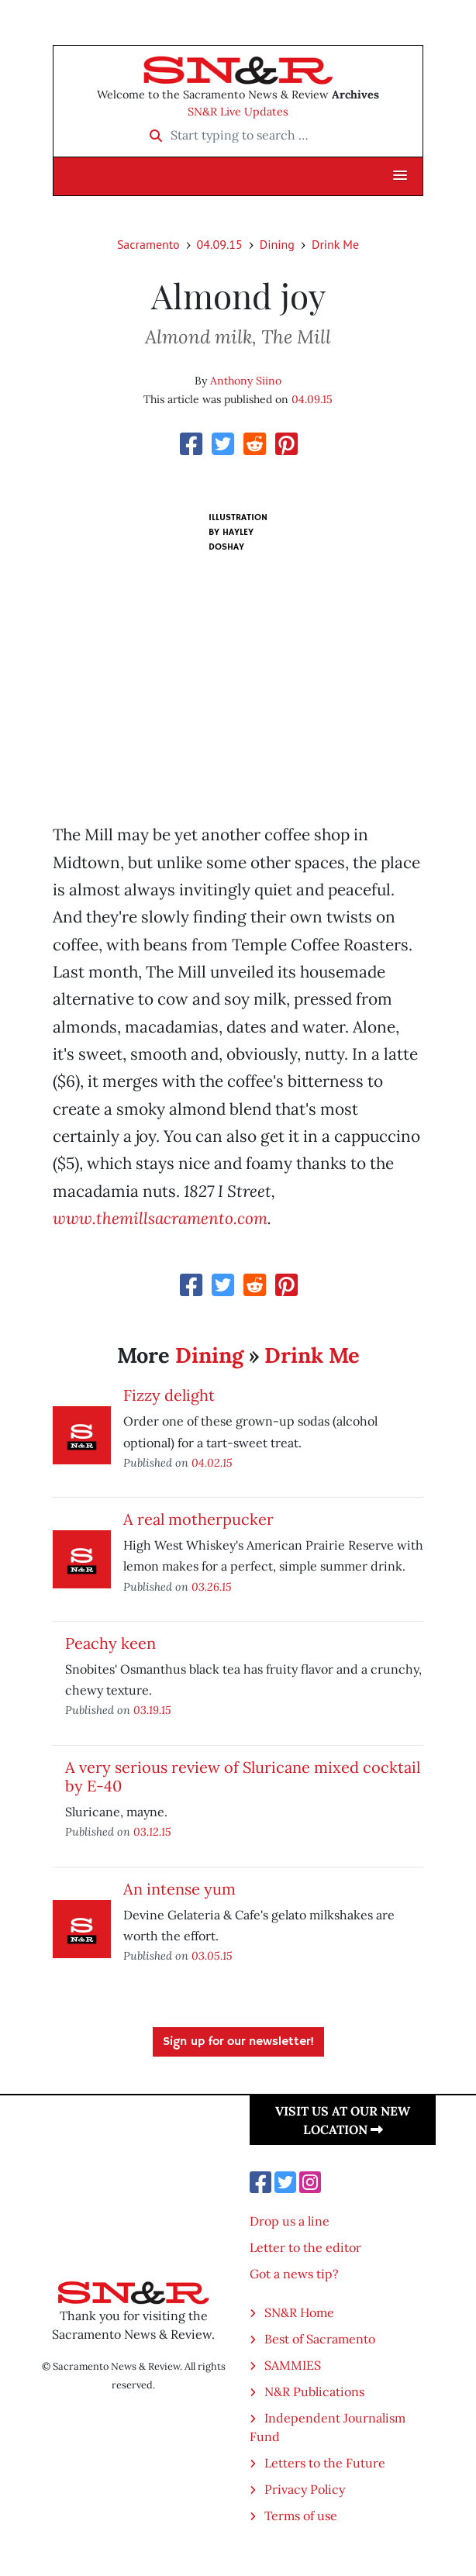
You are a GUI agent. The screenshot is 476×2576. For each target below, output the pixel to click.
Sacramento (148, 244)
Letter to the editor (305, 2247)
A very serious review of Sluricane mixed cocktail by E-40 (242, 1776)
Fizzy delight (169, 1395)
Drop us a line (289, 2221)
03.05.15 (212, 1955)
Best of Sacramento (319, 2339)
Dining (277, 244)
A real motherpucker (198, 1519)
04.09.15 (220, 244)
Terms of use (300, 2515)
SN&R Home (299, 2312)
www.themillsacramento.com (160, 1218)
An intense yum (179, 1888)
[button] (400, 176)
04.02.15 (212, 1462)
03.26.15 (211, 1586)
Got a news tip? (294, 2273)
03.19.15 (152, 1709)
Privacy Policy (304, 2489)
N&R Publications (314, 2391)
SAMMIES (292, 2365)
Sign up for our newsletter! (238, 2042)
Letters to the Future (324, 2463)
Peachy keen (110, 1643)
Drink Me (335, 244)
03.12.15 (152, 1831)
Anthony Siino (245, 381)
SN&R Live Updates (238, 112)
